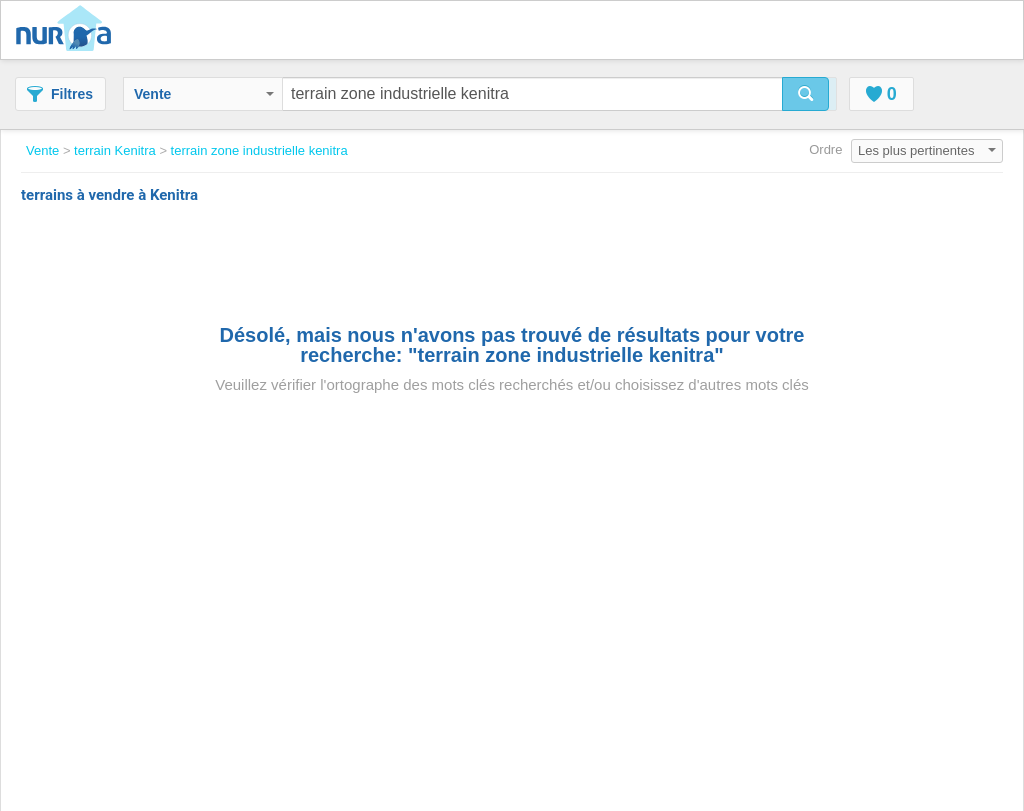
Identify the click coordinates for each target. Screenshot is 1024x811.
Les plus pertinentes (927, 150)
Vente (204, 94)
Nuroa (68, 30)
